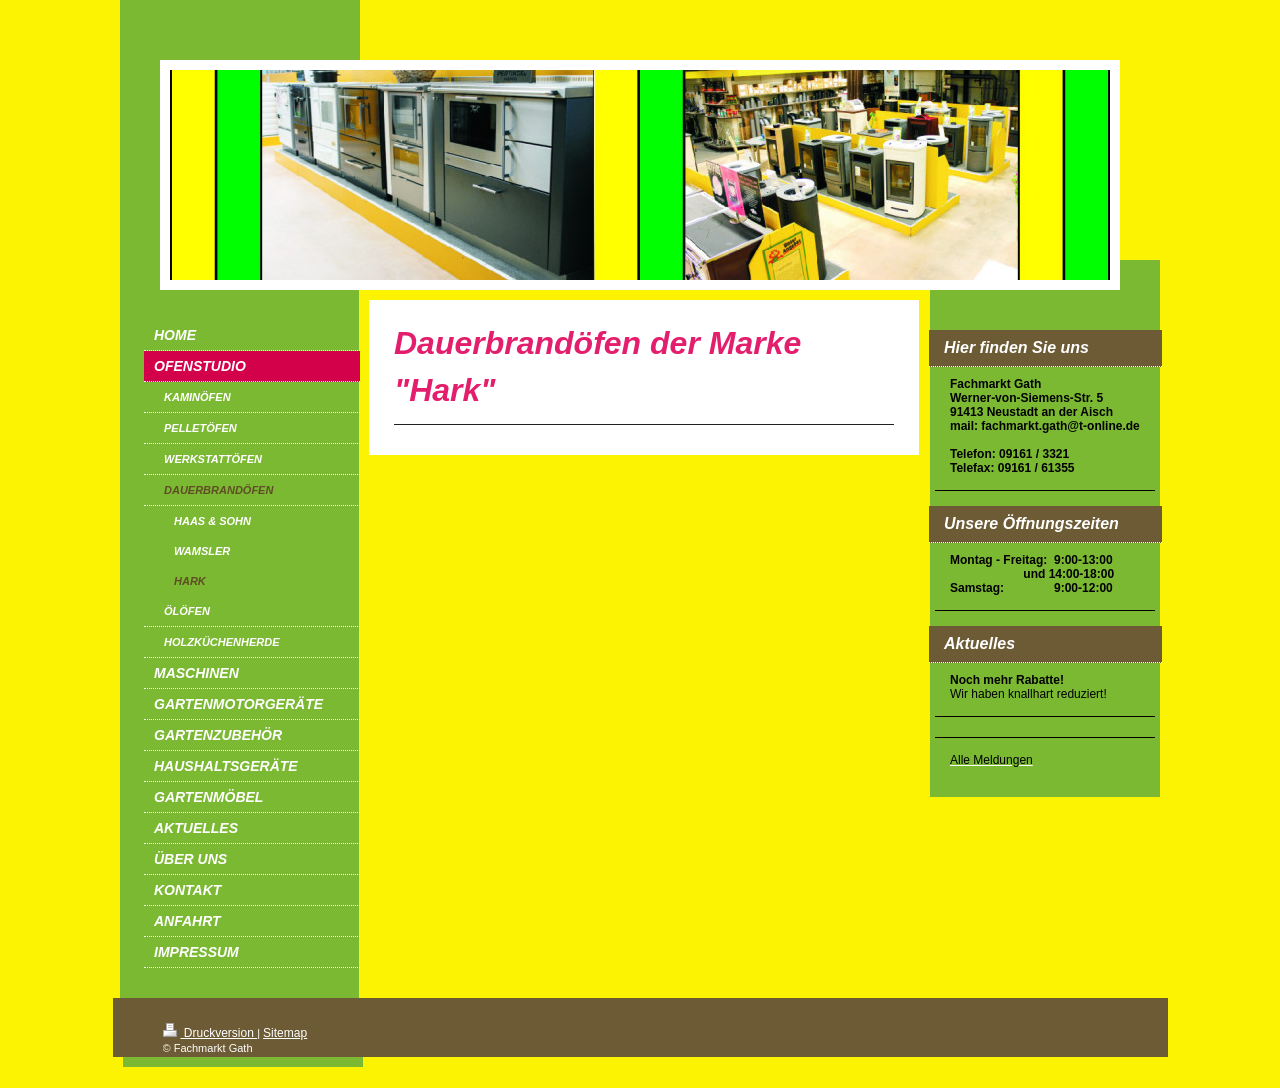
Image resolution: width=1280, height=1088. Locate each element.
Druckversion (210, 1033)
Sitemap (285, 1033)
